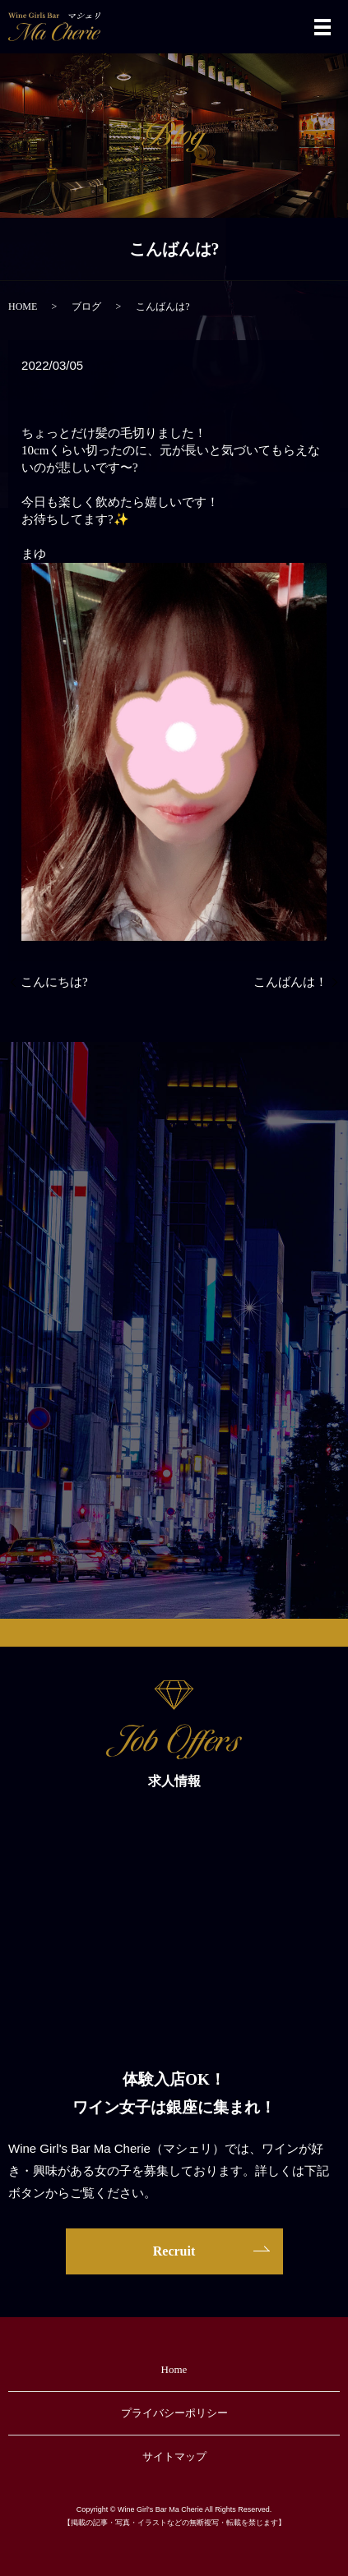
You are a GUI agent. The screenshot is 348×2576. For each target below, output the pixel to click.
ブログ (86, 306)
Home (174, 2369)
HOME (22, 306)
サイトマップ (174, 2456)
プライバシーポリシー (174, 2413)
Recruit (174, 2251)
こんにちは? (54, 981)
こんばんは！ (290, 981)
